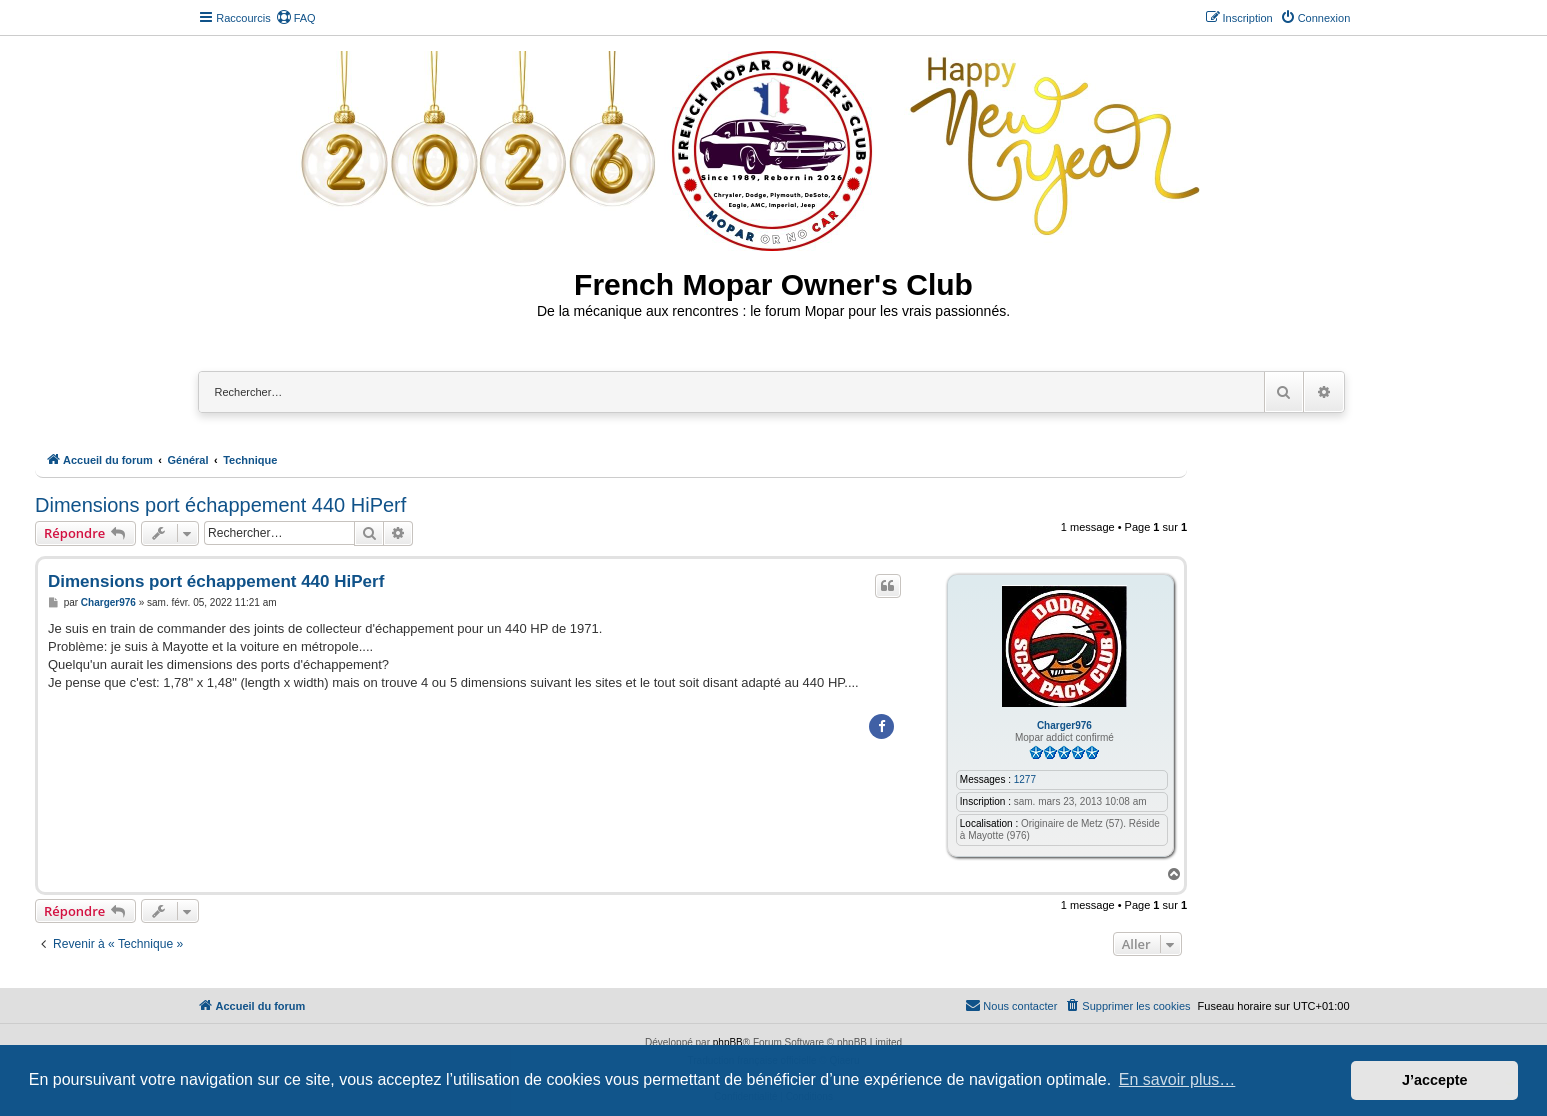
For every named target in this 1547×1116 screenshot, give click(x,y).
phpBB (728, 1042)
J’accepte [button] (1435, 1080)
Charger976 (1064, 725)
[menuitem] (296, 18)
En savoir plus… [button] (1177, 1079)
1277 (1025, 779)
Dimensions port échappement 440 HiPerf (220, 505)
